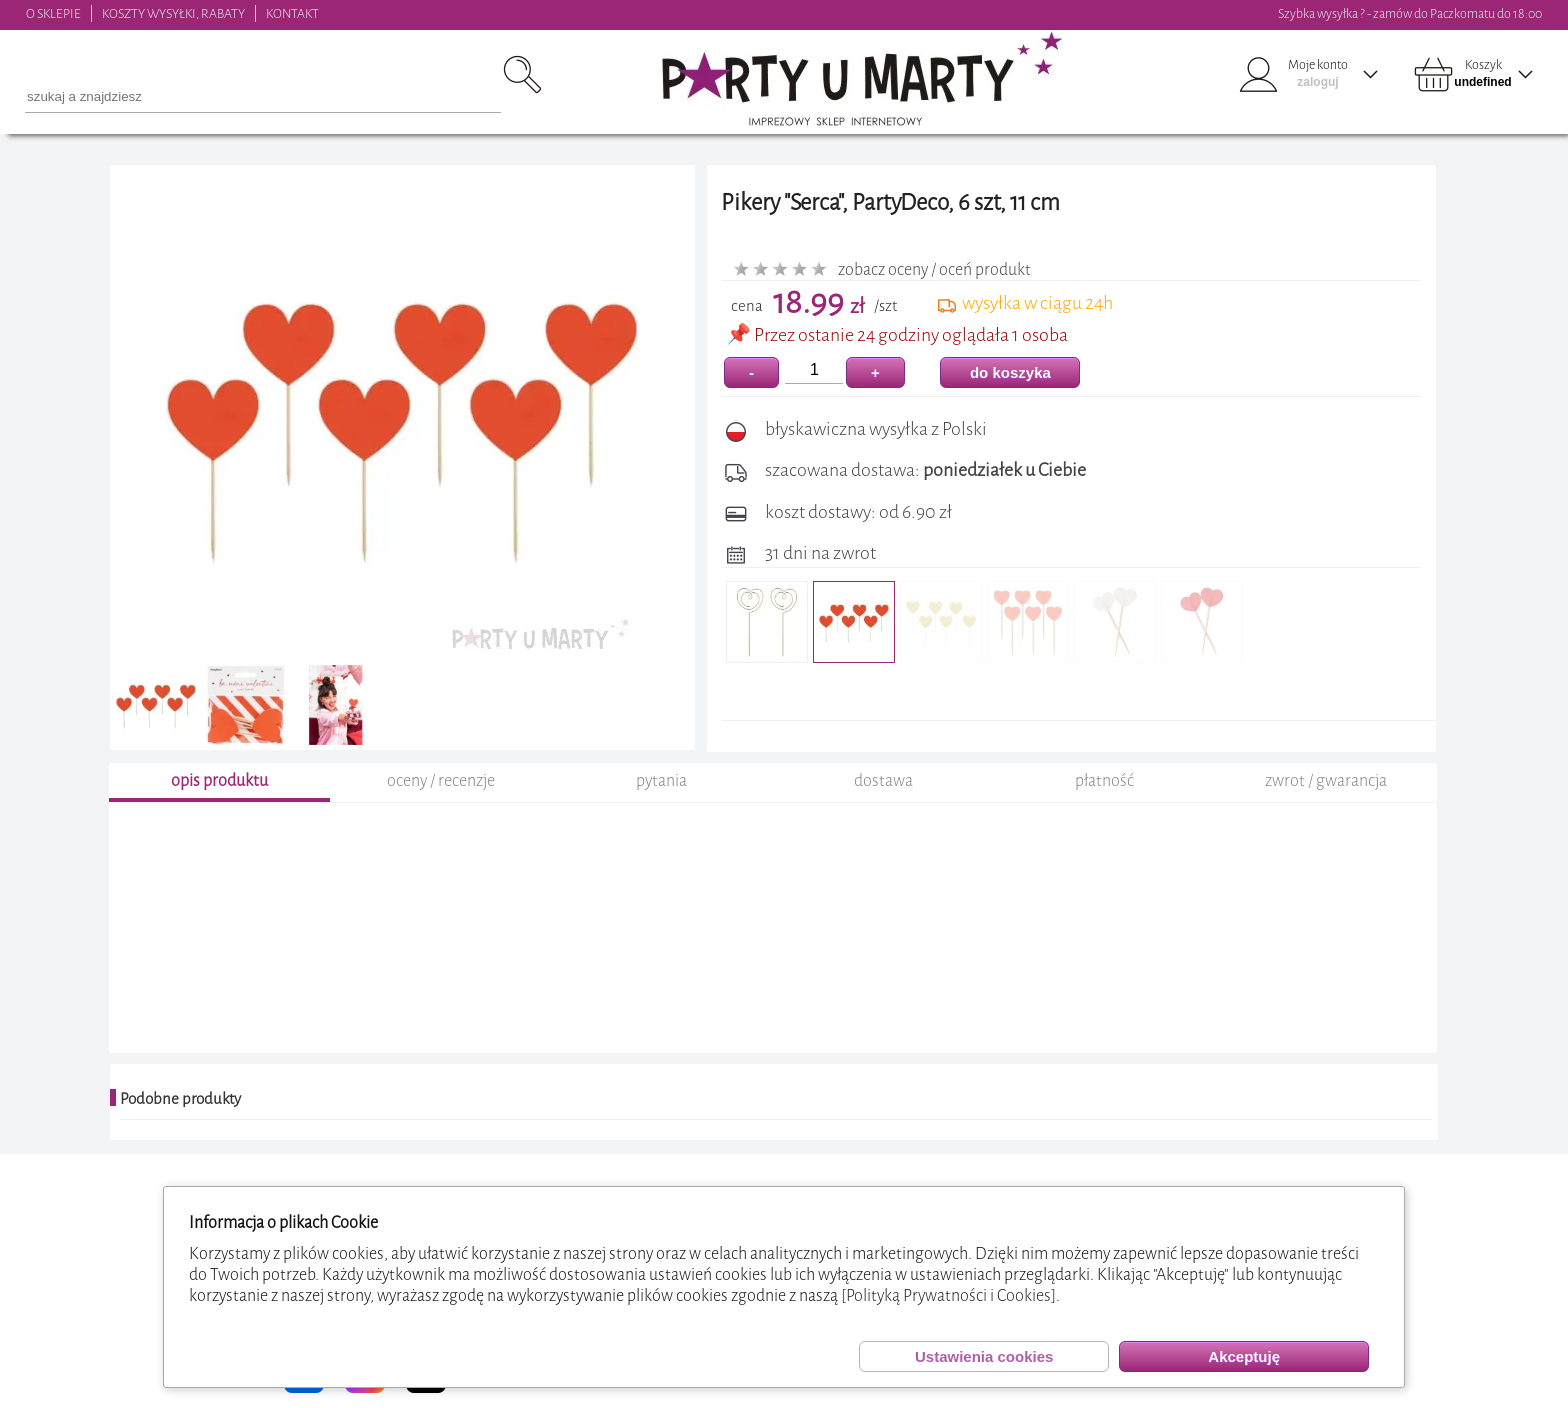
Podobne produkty (180, 1099)
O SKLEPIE (53, 13)
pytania (661, 780)
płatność (1104, 780)
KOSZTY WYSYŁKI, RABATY (173, 13)
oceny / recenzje (441, 780)
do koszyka (1010, 372)
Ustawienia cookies (984, 1356)
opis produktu (219, 780)
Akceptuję (1244, 1356)
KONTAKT (292, 13)
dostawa (883, 780)
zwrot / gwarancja (1326, 780)
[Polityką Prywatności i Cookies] (948, 1295)
